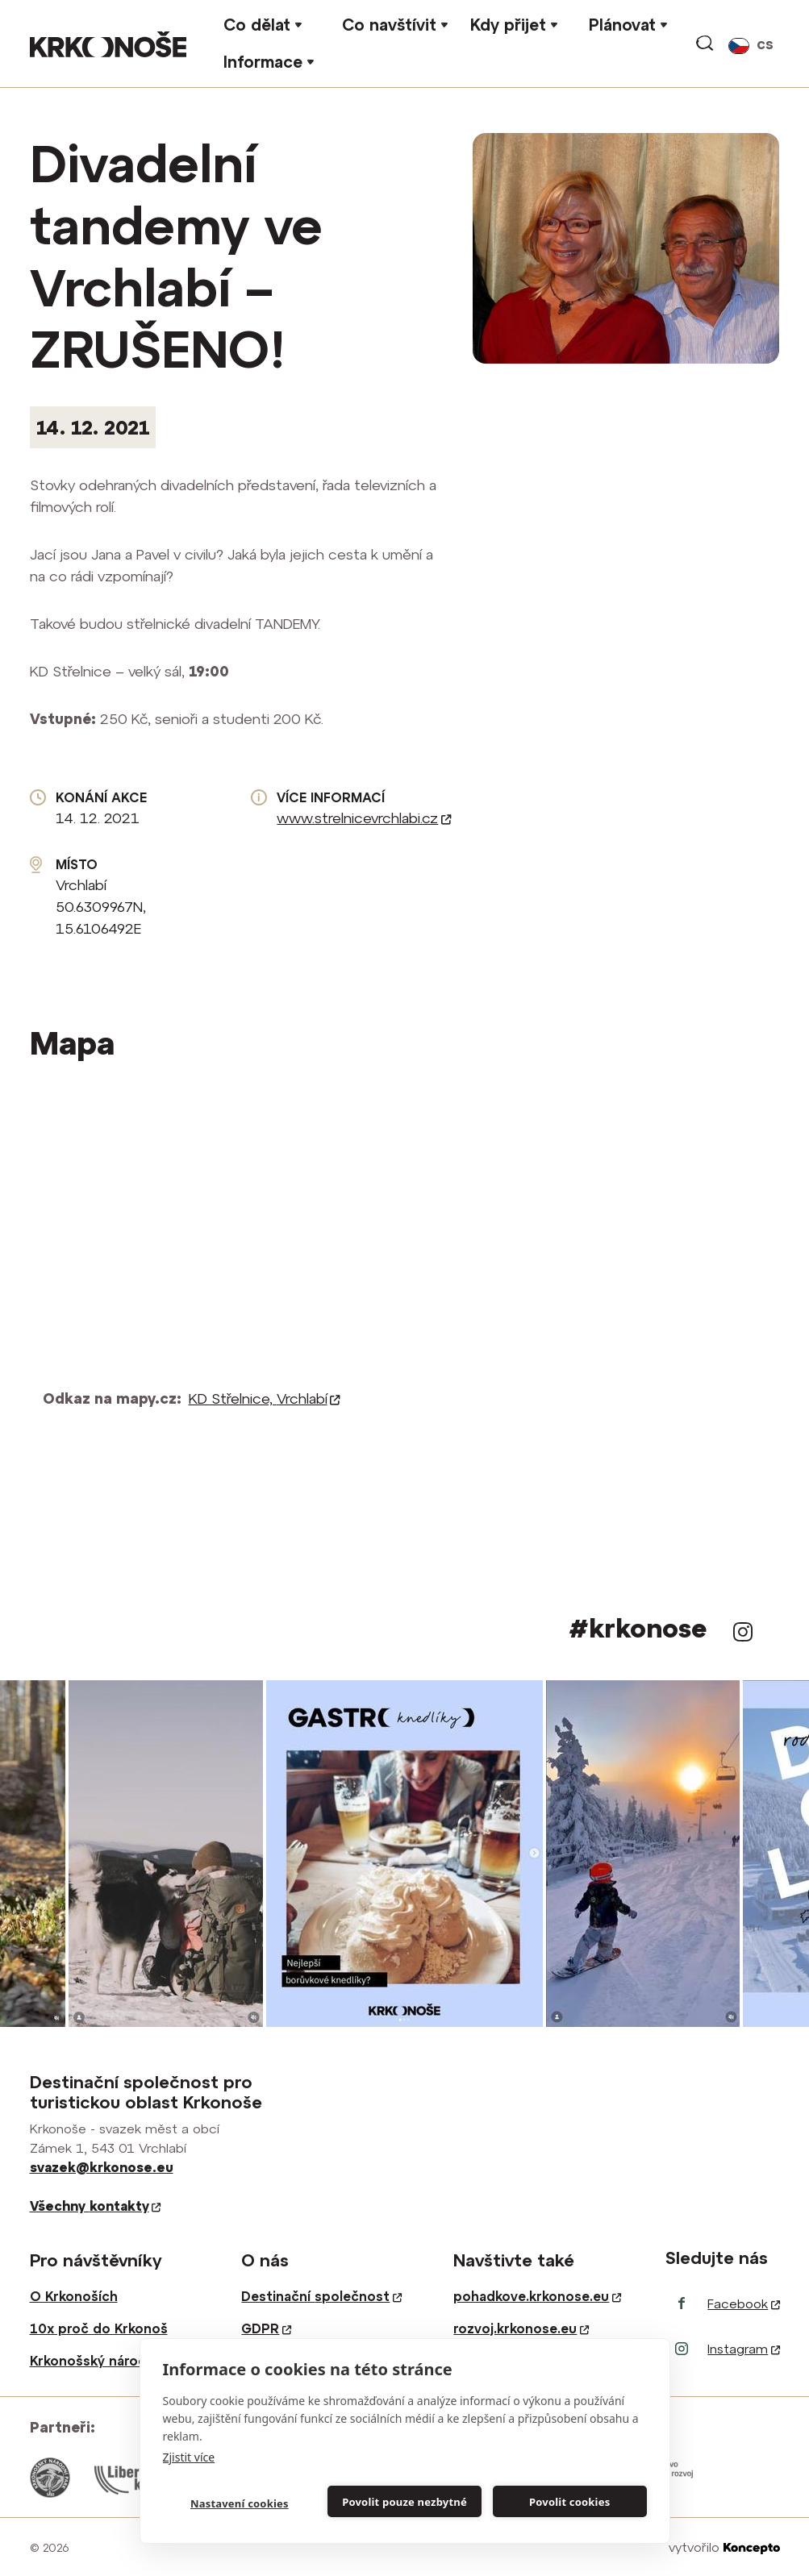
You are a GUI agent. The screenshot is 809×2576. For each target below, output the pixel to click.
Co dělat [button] (256, 24)
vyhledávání (705, 43)
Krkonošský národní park (110, 2360)
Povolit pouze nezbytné (404, 2502)
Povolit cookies (569, 2502)
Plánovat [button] (622, 24)
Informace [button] (262, 61)
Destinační (321, 2296)
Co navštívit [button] (389, 24)
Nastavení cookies (239, 2503)
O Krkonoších (74, 2296)
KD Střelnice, (264, 1398)
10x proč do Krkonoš (99, 2328)
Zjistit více (189, 2457)
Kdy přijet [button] (508, 24)
